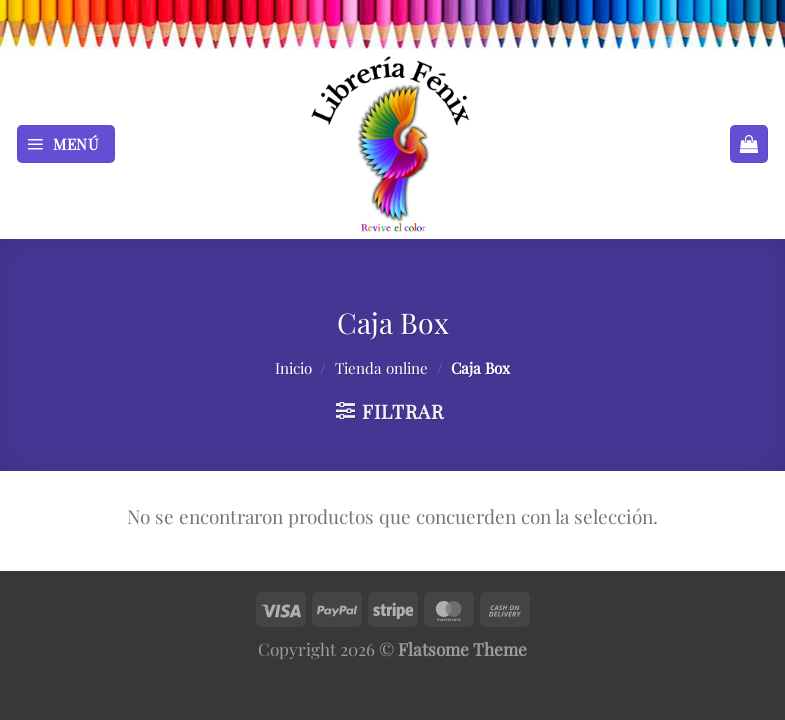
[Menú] (66, 144)
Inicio (293, 368)
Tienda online (381, 368)
